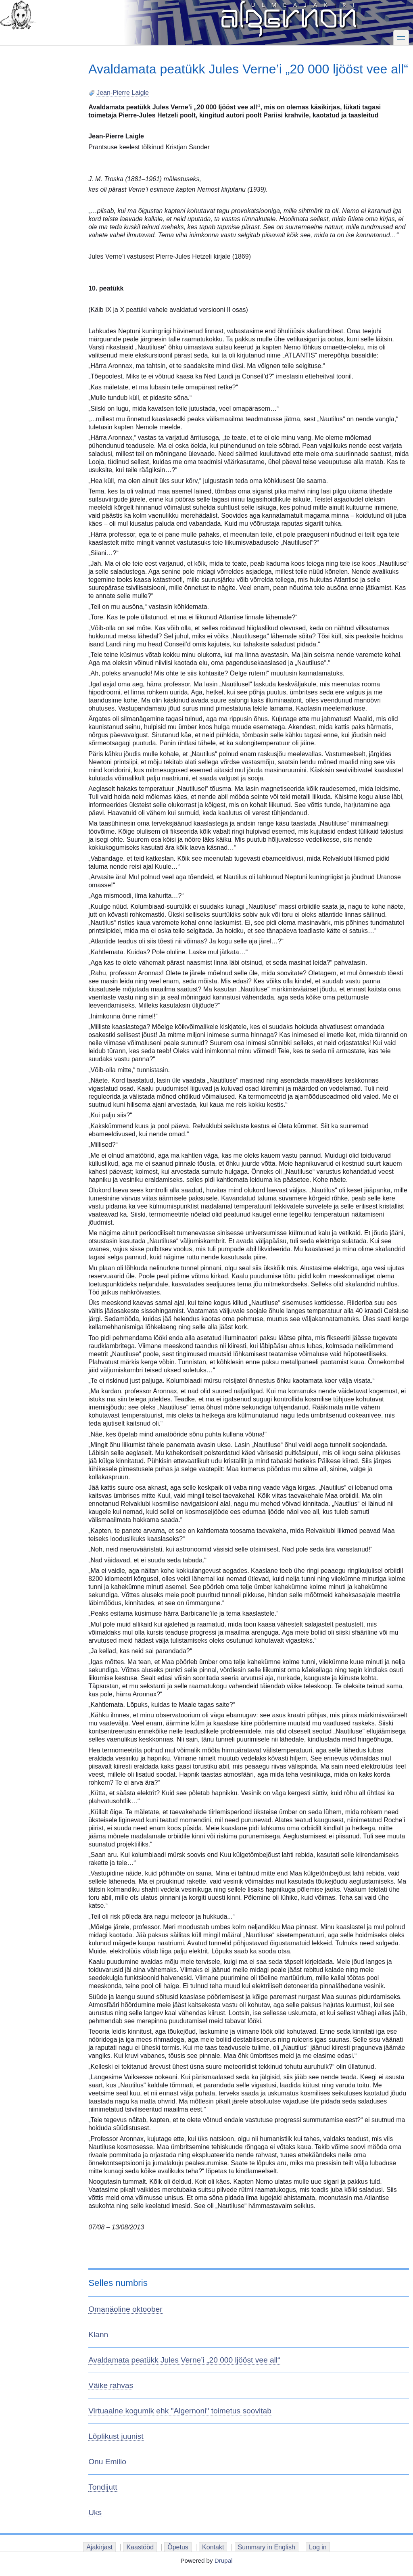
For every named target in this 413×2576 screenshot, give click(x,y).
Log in (318, 2547)
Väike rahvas (110, 2385)
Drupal (224, 2560)
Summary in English (266, 2547)
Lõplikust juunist (116, 2436)
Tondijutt (102, 2487)
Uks (95, 2512)
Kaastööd (140, 2547)
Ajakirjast (99, 2547)
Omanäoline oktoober (125, 2309)
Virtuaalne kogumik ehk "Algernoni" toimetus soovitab (179, 2411)
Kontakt (213, 2547)
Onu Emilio (107, 2461)
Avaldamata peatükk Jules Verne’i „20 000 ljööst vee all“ (184, 2360)
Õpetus (177, 2547)
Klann (98, 2334)
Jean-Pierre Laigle (122, 92)
